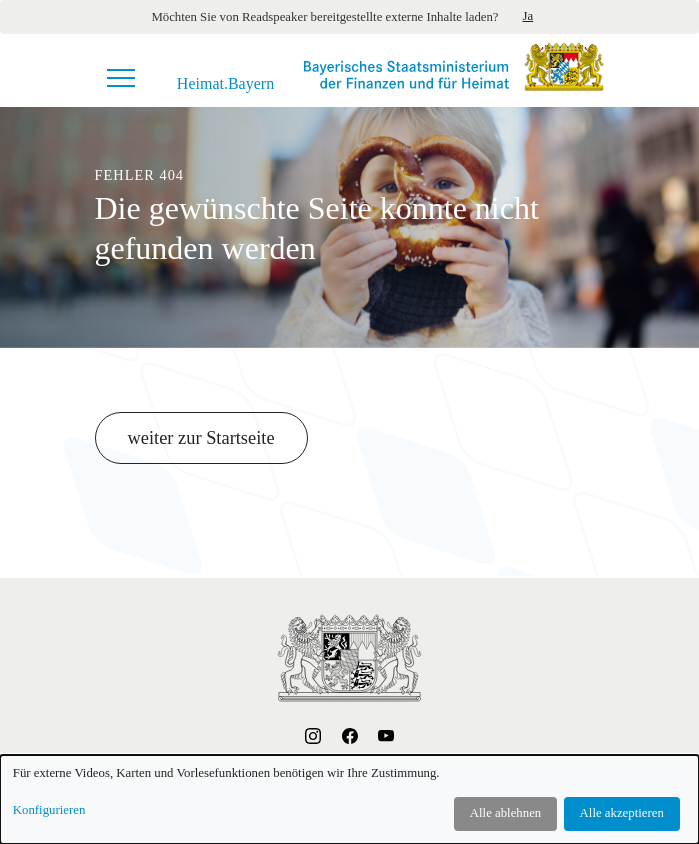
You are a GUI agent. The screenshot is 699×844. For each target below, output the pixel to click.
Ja (528, 16)
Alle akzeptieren (622, 813)
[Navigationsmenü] (121, 78)
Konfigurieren (49, 810)
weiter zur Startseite (201, 438)
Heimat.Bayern (225, 84)
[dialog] (349, 799)
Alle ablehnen (505, 813)
